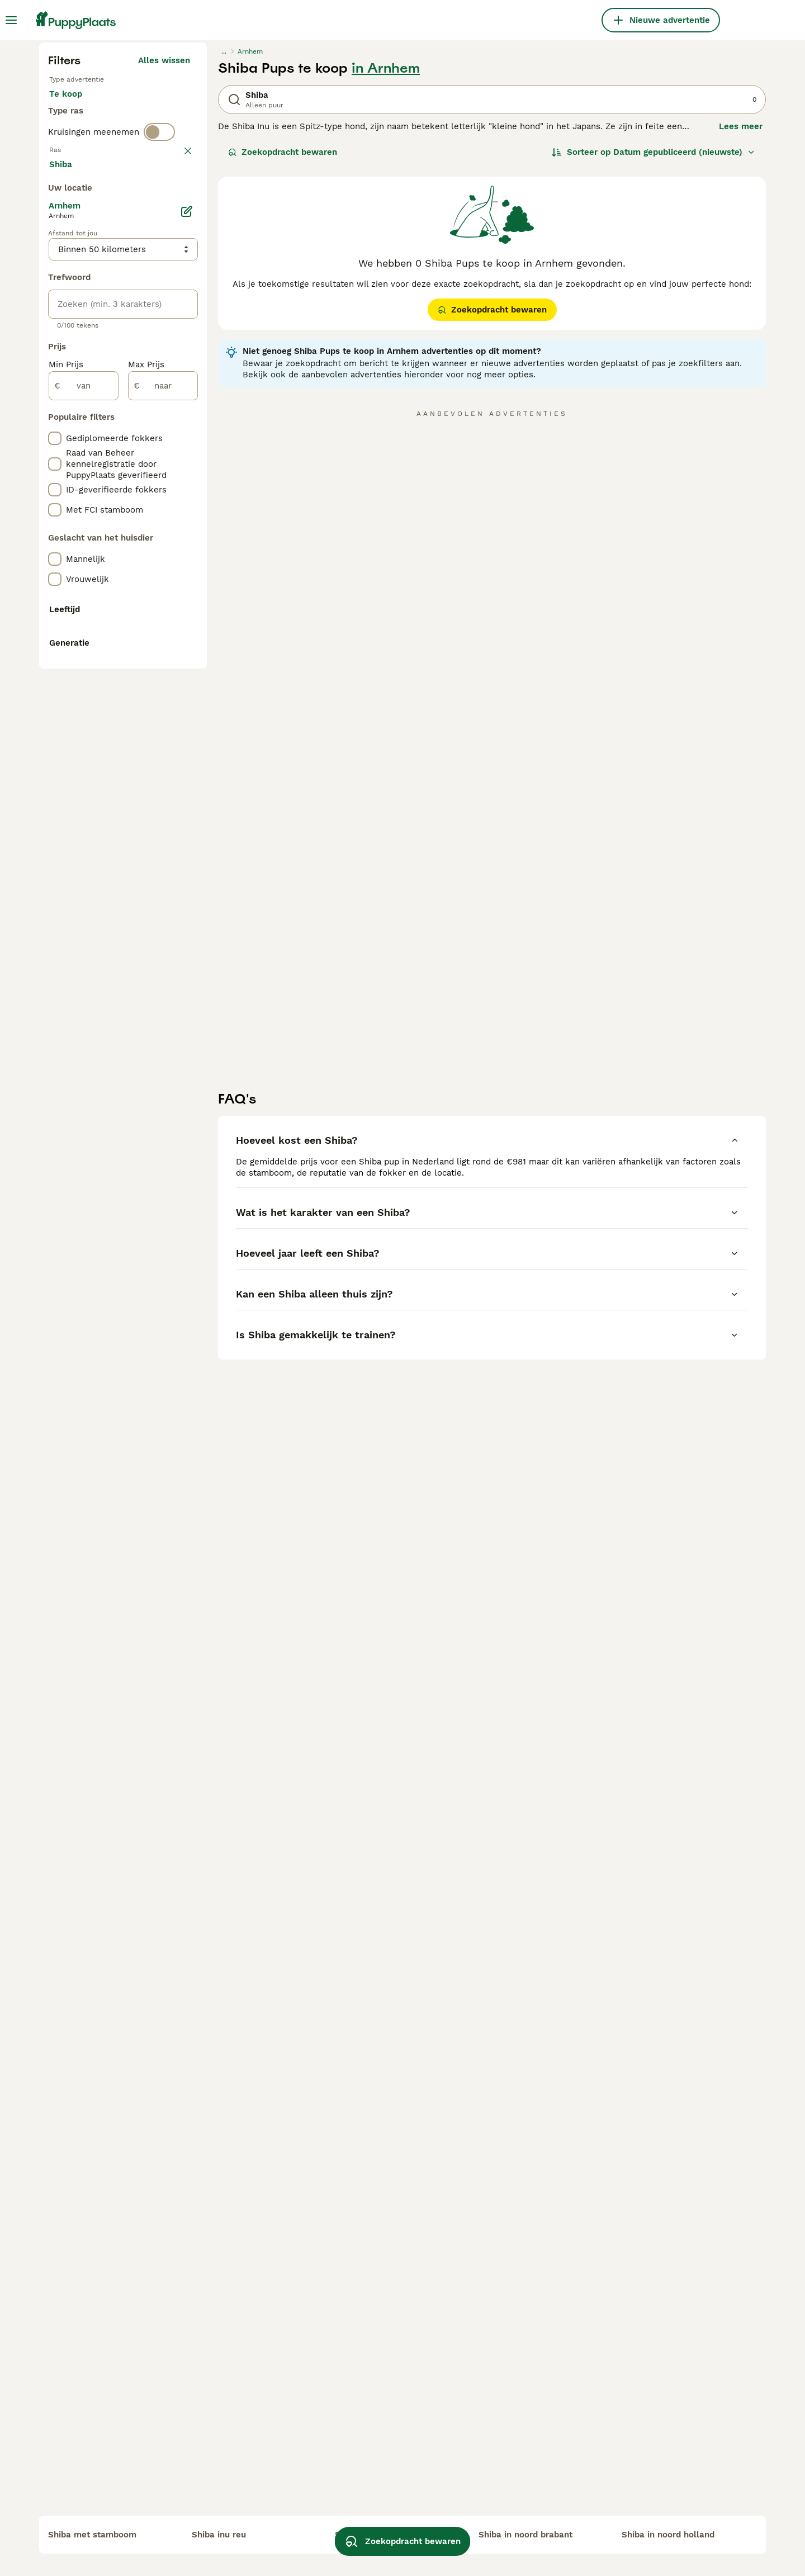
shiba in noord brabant (525, 2535)
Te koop (74, 317)
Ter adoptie (139, 317)
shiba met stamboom (92, 2535)
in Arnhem (386, 280)
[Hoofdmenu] (11, 20)
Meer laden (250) (163, 672)
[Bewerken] (187, 721)
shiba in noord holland (668, 2535)
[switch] (159, 387)
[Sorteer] (653, 364)
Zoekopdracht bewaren (282, 364)
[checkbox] (55, 468)
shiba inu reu (219, 2535)
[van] (84, 895)
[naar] (163, 895)
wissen (176, 410)
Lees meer (741, 339)
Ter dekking (82, 344)
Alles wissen (164, 273)
